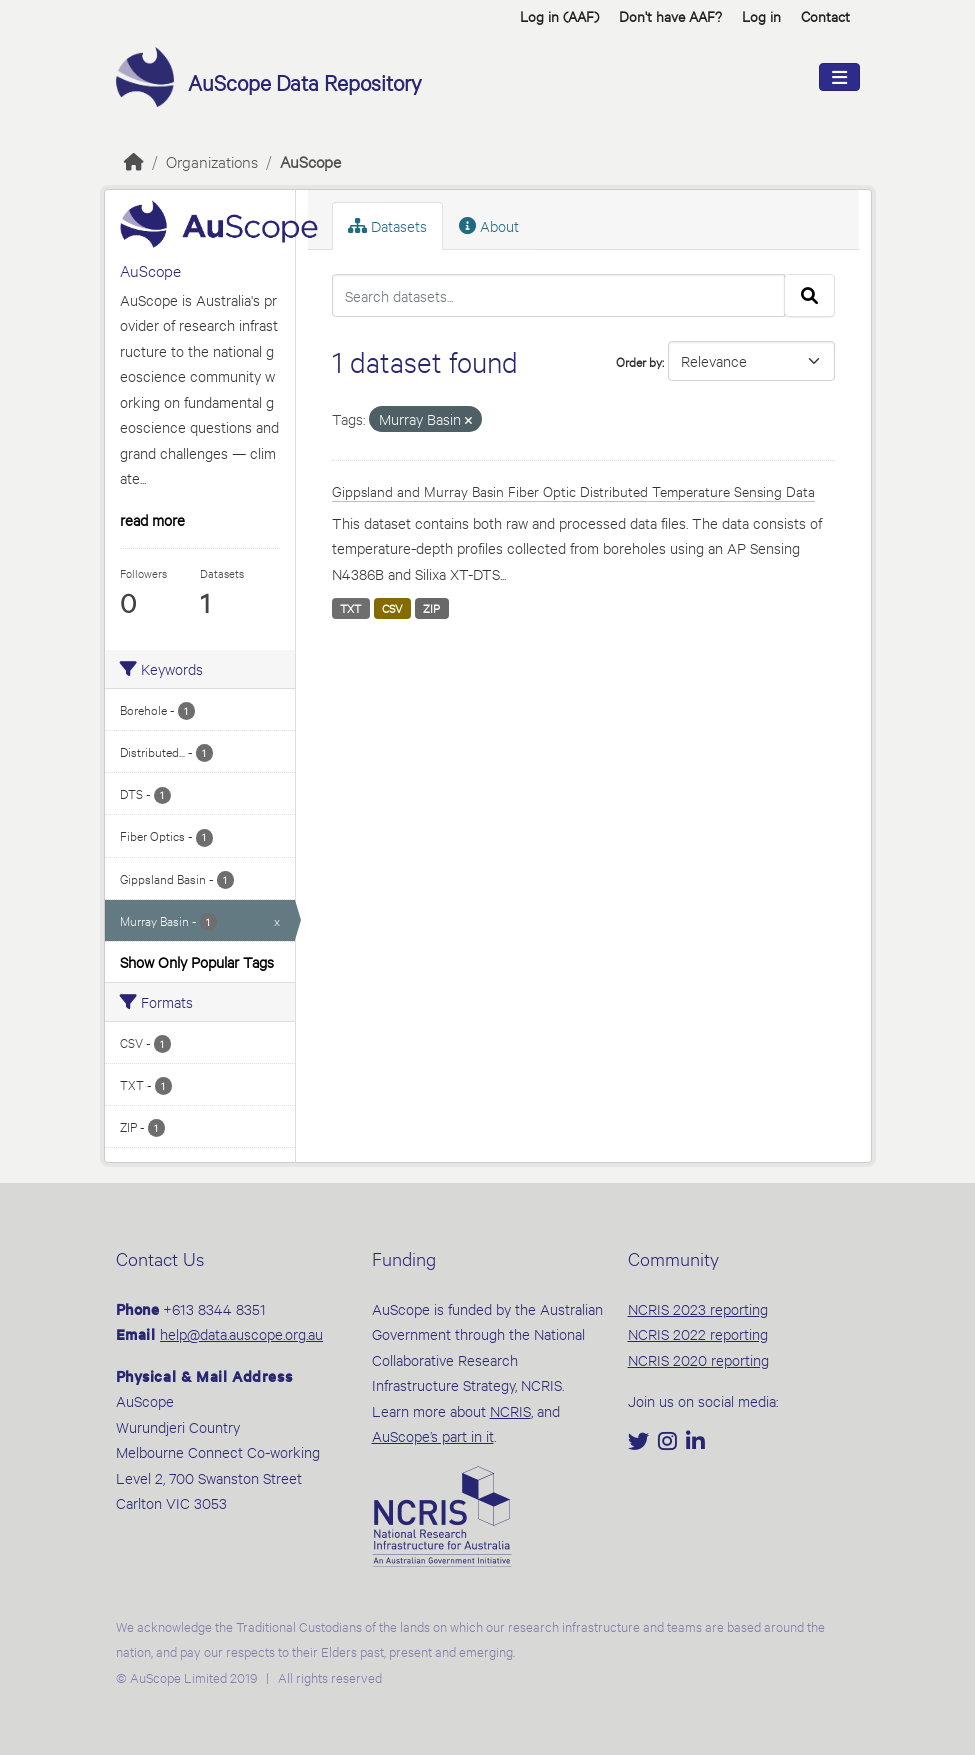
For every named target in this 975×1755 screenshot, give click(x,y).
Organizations (212, 160)
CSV (392, 608)
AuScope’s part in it (433, 1435)
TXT (350, 608)
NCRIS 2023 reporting (698, 1308)
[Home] (134, 160)
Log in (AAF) (559, 15)
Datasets (387, 225)
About (489, 225)
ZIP (431, 608)
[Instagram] (669, 1442)
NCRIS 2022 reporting (698, 1333)
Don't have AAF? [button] (670, 15)
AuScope (310, 160)
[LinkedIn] (695, 1442)
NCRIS (510, 1410)
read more (152, 519)
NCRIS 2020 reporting (698, 1359)
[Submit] (809, 296)
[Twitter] (640, 1442)
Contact (825, 15)
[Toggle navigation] (839, 77)
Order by (639, 361)
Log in (761, 15)
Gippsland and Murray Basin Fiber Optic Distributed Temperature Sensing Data (573, 490)
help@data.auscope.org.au (241, 1333)
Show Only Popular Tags (197, 961)
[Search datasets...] (558, 296)
